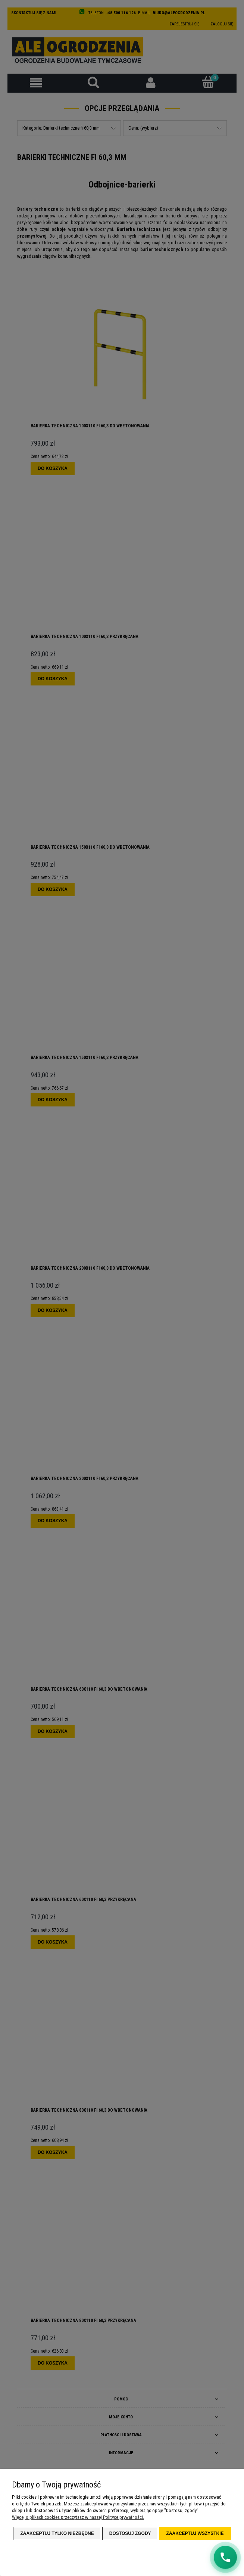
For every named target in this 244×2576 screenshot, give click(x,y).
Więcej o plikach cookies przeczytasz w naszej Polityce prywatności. (78, 2517)
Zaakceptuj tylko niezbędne (57, 2533)
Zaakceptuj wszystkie (195, 2533)
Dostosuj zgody (130, 2533)
